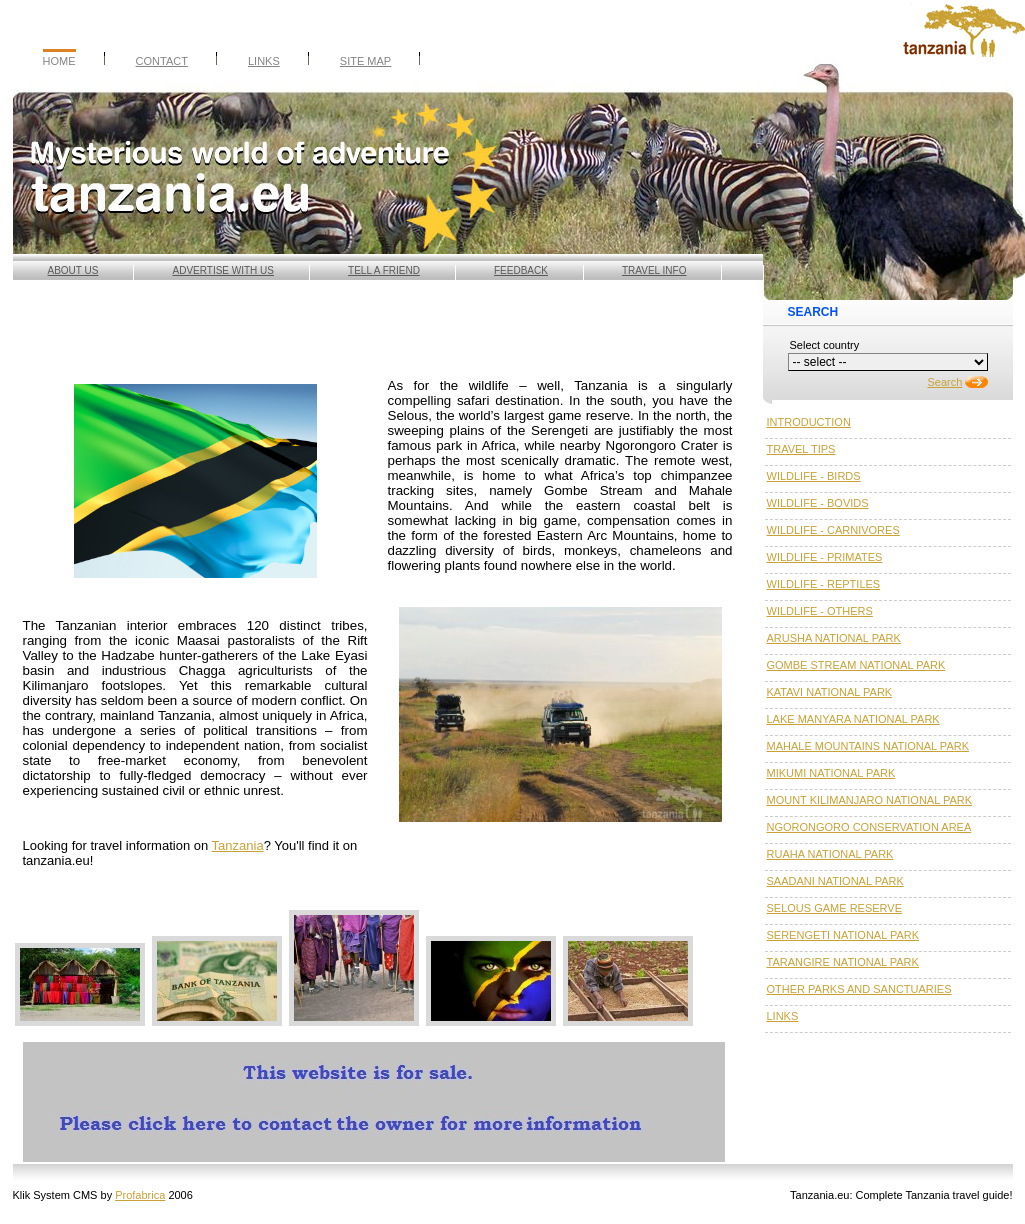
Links (264, 61)
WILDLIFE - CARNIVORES (833, 530)
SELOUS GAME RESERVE (835, 908)
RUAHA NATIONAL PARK (830, 854)
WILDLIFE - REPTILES (824, 584)
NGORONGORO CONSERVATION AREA (869, 827)
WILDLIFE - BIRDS (814, 476)
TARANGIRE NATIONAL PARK (843, 962)
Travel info (654, 270)
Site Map (365, 61)
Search (945, 382)
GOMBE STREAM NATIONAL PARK (856, 665)
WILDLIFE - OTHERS (820, 611)
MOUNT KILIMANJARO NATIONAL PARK (870, 800)
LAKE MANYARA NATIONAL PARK (853, 719)
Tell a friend (384, 270)
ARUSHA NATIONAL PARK (834, 638)
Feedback (521, 270)
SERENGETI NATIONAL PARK (843, 935)
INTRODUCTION (809, 422)
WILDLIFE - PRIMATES (825, 557)
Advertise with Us (224, 270)
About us (73, 270)
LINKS (783, 1016)
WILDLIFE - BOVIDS (818, 503)
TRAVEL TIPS (801, 449)
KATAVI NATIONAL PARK (830, 692)
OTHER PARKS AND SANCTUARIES (859, 989)
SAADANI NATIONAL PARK (835, 881)
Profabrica (140, 1195)
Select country (825, 345)
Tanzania (238, 845)
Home (59, 61)
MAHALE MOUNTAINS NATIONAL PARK (868, 746)
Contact (162, 61)
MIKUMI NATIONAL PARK (831, 773)
